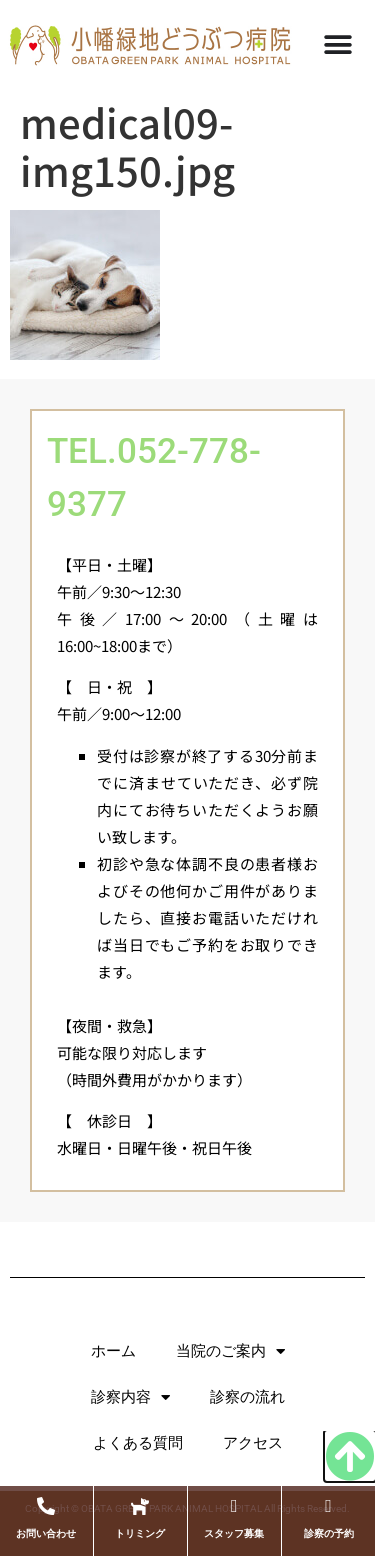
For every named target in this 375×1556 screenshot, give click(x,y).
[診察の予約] (329, 1506)
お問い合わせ (46, 1533)
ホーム (113, 1351)
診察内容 (130, 1397)
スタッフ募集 (234, 1533)
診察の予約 (329, 1533)
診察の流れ (247, 1397)
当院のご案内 (230, 1351)
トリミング (140, 1533)
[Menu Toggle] (338, 45)
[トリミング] (140, 1506)
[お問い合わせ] (46, 1506)
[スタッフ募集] (234, 1506)
